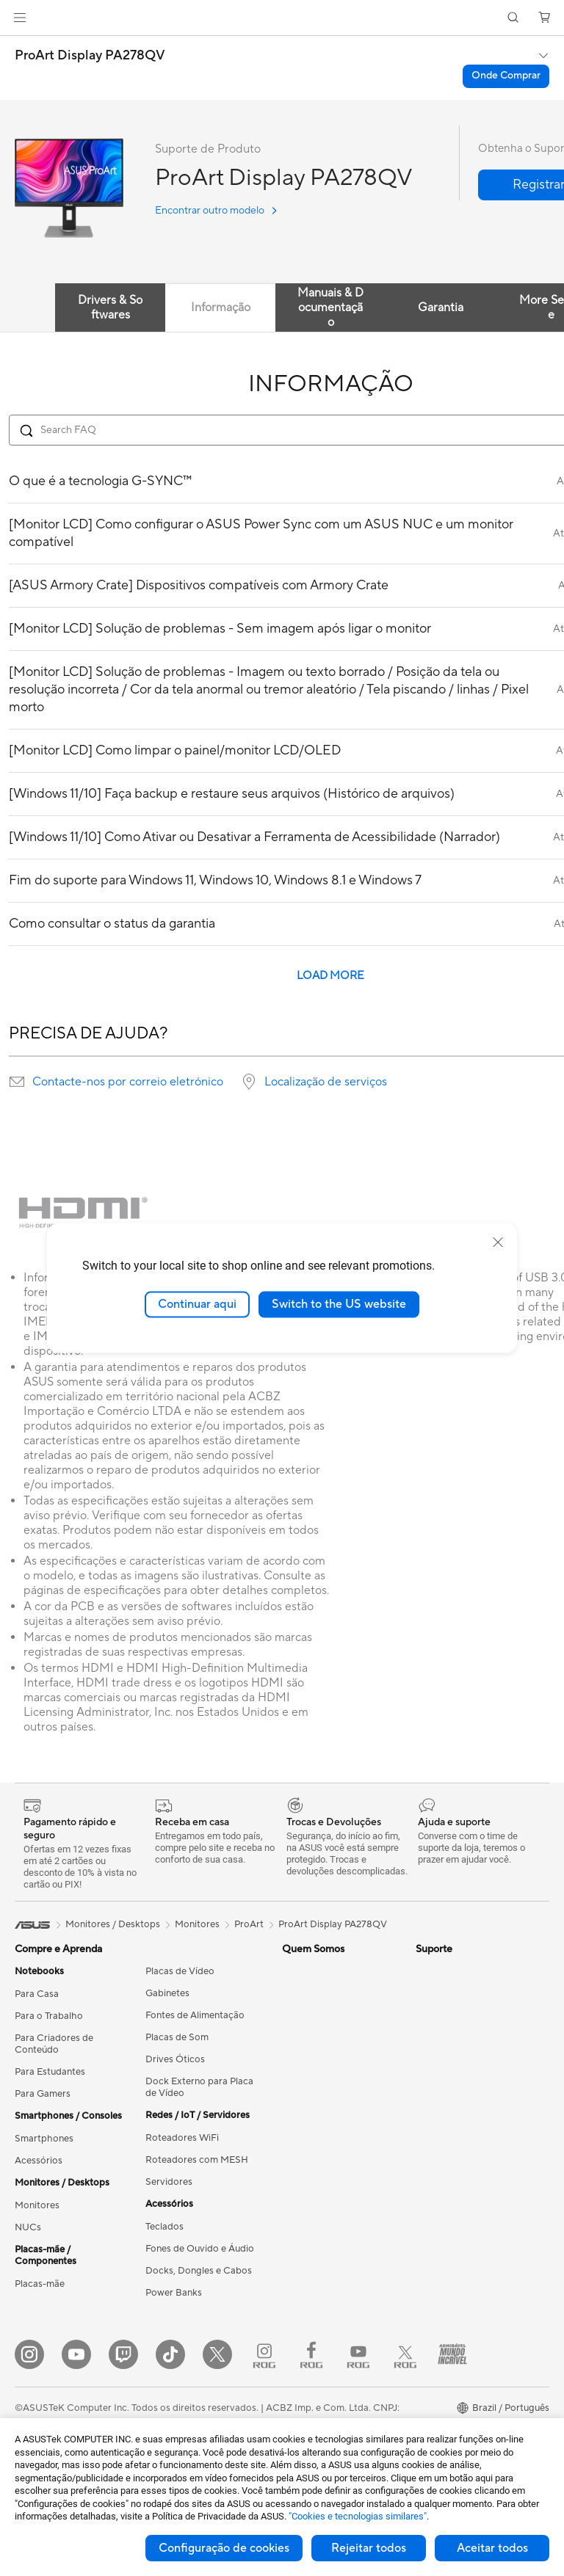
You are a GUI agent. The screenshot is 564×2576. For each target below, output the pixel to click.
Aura (426, 2015)
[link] (282, 17)
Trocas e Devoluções (327, 2305)
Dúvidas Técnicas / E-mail (336, 2194)
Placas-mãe (40, 2284)
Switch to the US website (339, 1304)
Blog (292, 2093)
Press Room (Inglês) (325, 1971)
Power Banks (173, 2293)
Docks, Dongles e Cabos (198, 2271)
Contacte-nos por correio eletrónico (127, 1081)
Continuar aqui (197, 1304)
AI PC (428, 1971)
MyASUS (302, 2371)
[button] (19, 17)
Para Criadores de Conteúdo (54, 2044)
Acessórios (38, 2160)
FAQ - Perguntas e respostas (321, 2277)
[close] (498, 1242)
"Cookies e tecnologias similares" (358, 2516)
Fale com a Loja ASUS (329, 2327)
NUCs (28, 2227)
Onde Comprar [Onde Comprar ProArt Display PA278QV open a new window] (505, 75)
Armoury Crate (448, 1993)
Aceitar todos (492, 2548)
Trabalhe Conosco (321, 2071)
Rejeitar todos (368, 2548)
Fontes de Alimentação (195, 2015)
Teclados (164, 2227)
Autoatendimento (320, 2349)
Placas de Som (177, 2037)
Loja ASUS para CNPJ (329, 2049)
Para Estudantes (50, 2072)
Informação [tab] (220, 307)
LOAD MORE (330, 976)
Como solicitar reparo (329, 2138)
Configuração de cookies (224, 2548)
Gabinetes (167, 1993)
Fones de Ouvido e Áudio (199, 2249)
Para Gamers (42, 2094)
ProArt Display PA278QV (90, 56)
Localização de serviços (325, 1081)
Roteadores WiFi (182, 2138)
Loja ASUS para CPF (327, 2027)
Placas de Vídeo (179, 1971)
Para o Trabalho (49, 2016)
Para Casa (37, 1994)
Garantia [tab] (440, 307)
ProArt (249, 1924)
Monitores (37, 2205)
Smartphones (44, 2138)
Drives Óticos (175, 2059)
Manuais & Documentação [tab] (330, 307)
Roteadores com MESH (196, 2160)
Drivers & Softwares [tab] (110, 307)
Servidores (168, 2182)
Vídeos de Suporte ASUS (336, 2249)
